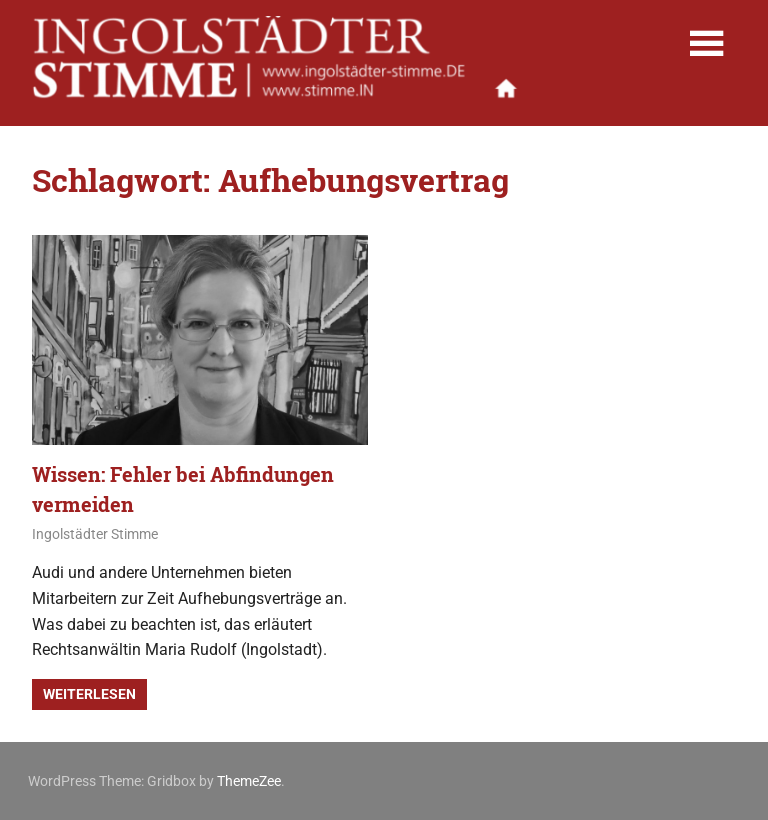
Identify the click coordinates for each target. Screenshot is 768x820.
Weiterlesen (89, 694)
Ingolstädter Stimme (95, 534)
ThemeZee (249, 781)
